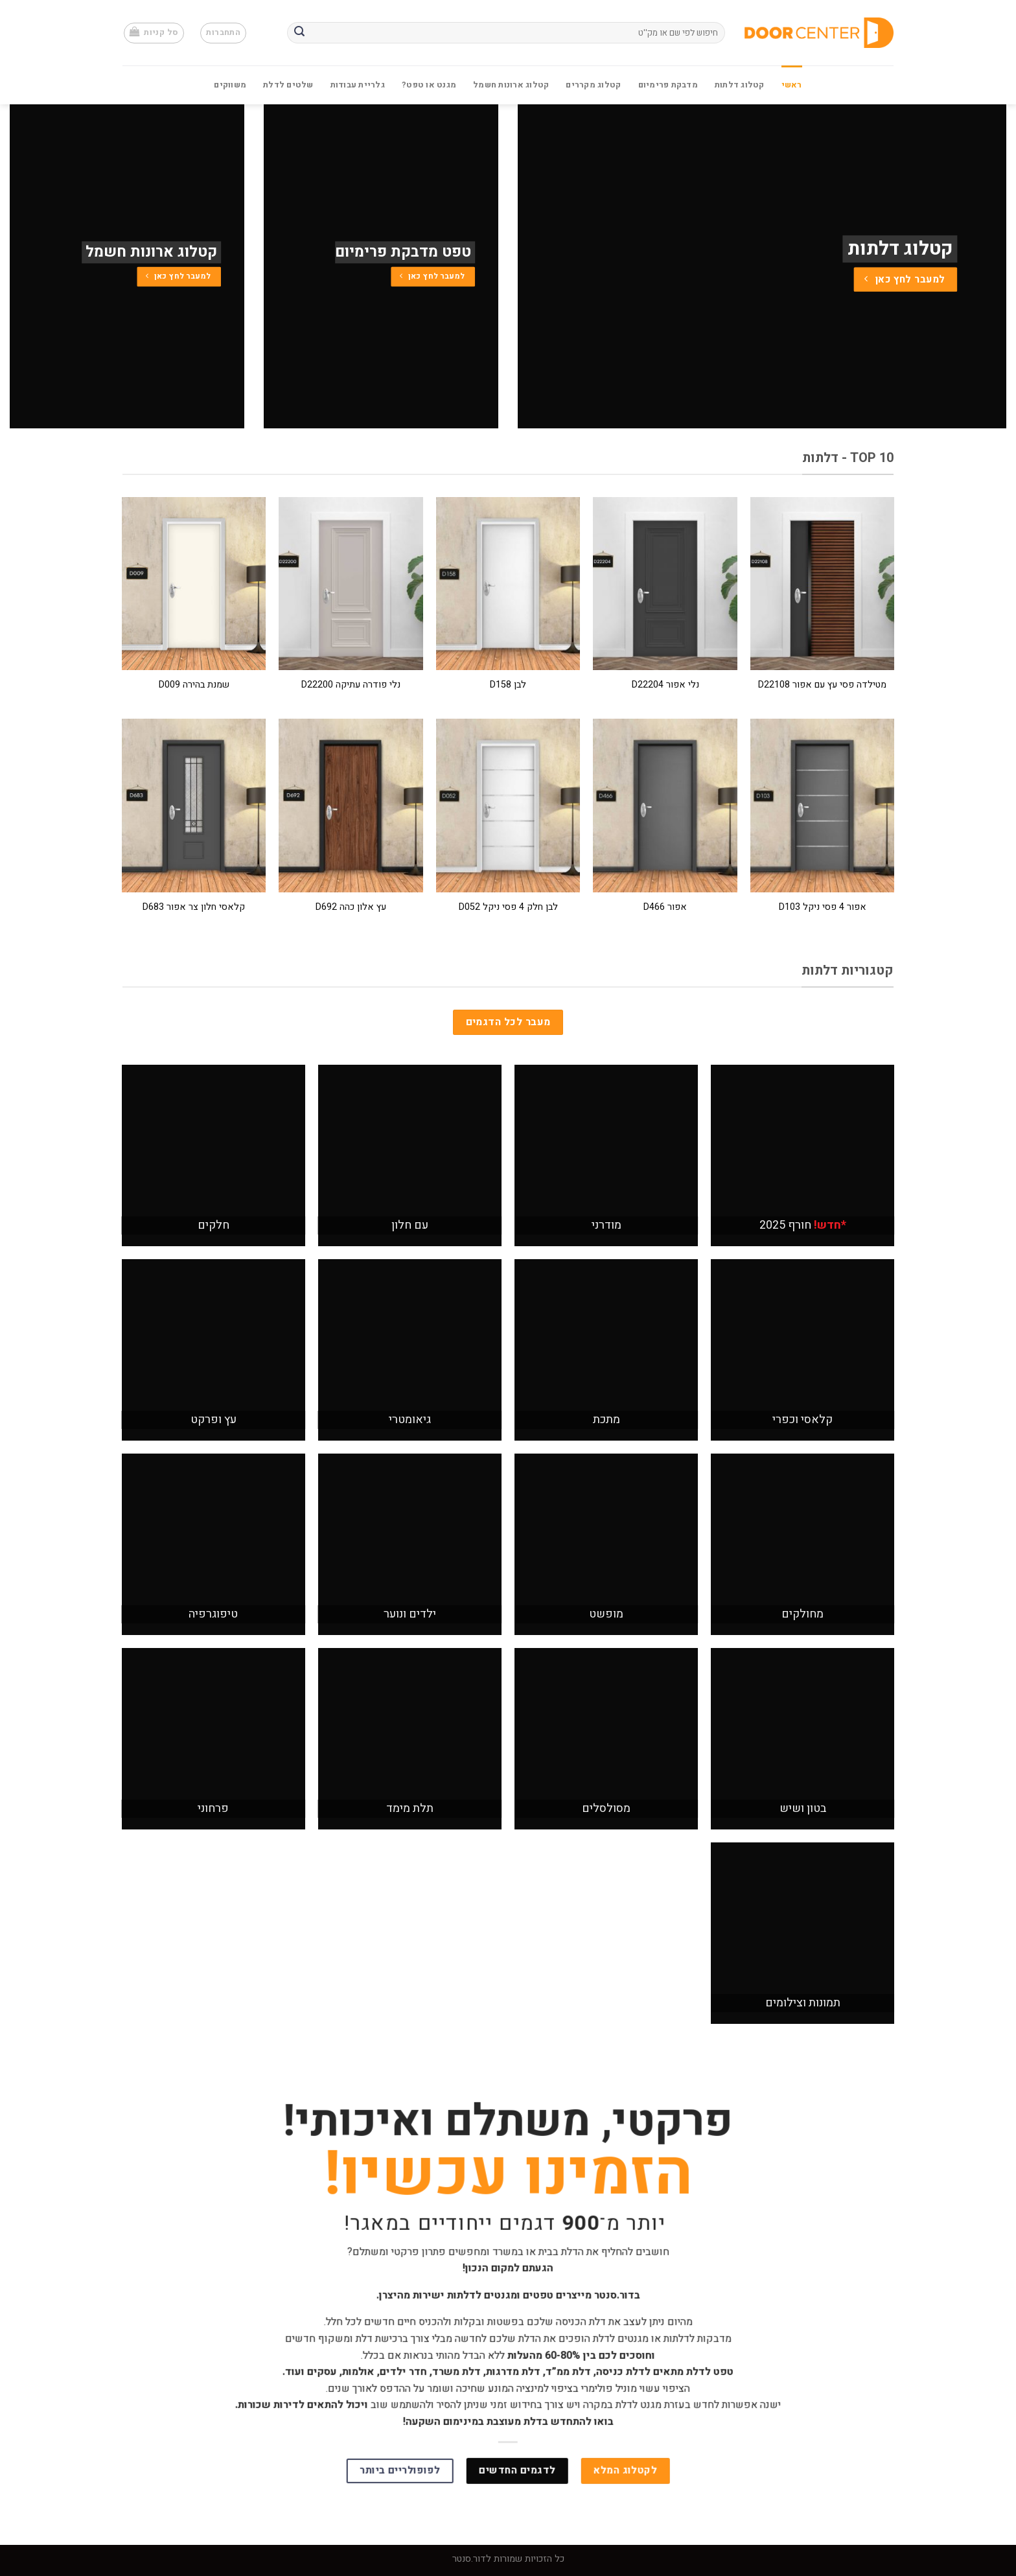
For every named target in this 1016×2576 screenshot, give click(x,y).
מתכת (606, 1419)
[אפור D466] (665, 805)
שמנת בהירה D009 (194, 685)
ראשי (791, 85)
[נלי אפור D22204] (665, 583)
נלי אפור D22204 (665, 685)
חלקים (213, 1225)
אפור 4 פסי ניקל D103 (822, 907)
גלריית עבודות (357, 85)
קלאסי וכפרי (802, 1419)
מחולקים (802, 1614)
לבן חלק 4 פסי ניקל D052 (508, 907)
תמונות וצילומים (802, 2003)
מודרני (606, 1225)
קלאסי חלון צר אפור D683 (194, 907)
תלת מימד (409, 1808)
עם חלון (409, 1225)
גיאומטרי (410, 1419)
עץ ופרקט (213, 1419)
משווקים (230, 85)
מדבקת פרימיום (668, 85)
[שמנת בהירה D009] (194, 583)
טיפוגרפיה (213, 1614)
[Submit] (299, 33)
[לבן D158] (508, 583)
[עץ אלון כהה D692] (351, 805)
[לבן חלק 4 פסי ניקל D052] (508, 805)
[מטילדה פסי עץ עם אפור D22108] (822, 583)
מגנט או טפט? (429, 85)
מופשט (606, 1614)
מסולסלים (606, 1808)
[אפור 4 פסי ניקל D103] (822, 805)
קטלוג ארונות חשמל (511, 85)
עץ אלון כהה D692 (351, 907)
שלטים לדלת (288, 85)
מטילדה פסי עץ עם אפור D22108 (822, 685)
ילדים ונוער (410, 1614)
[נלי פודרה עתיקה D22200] (351, 583)
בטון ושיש (802, 1808)
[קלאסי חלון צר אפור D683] (194, 805)
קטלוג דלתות (740, 85)
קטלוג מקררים (593, 85)
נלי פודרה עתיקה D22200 (350, 685)
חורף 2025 (802, 1225)
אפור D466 (665, 907)
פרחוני (213, 1808)
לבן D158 (508, 685)
